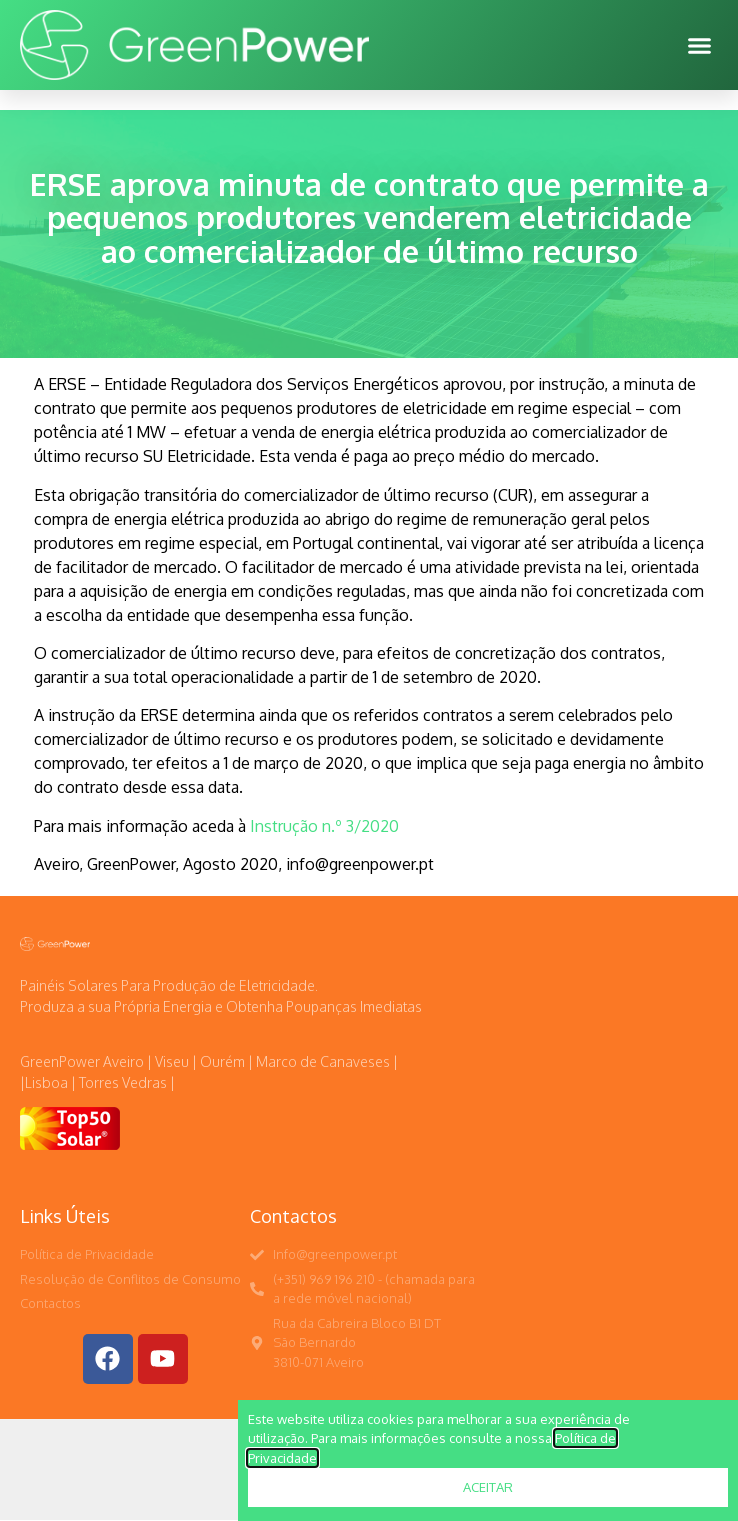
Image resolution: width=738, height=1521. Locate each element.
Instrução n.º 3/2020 (322, 826)
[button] (700, 45)
